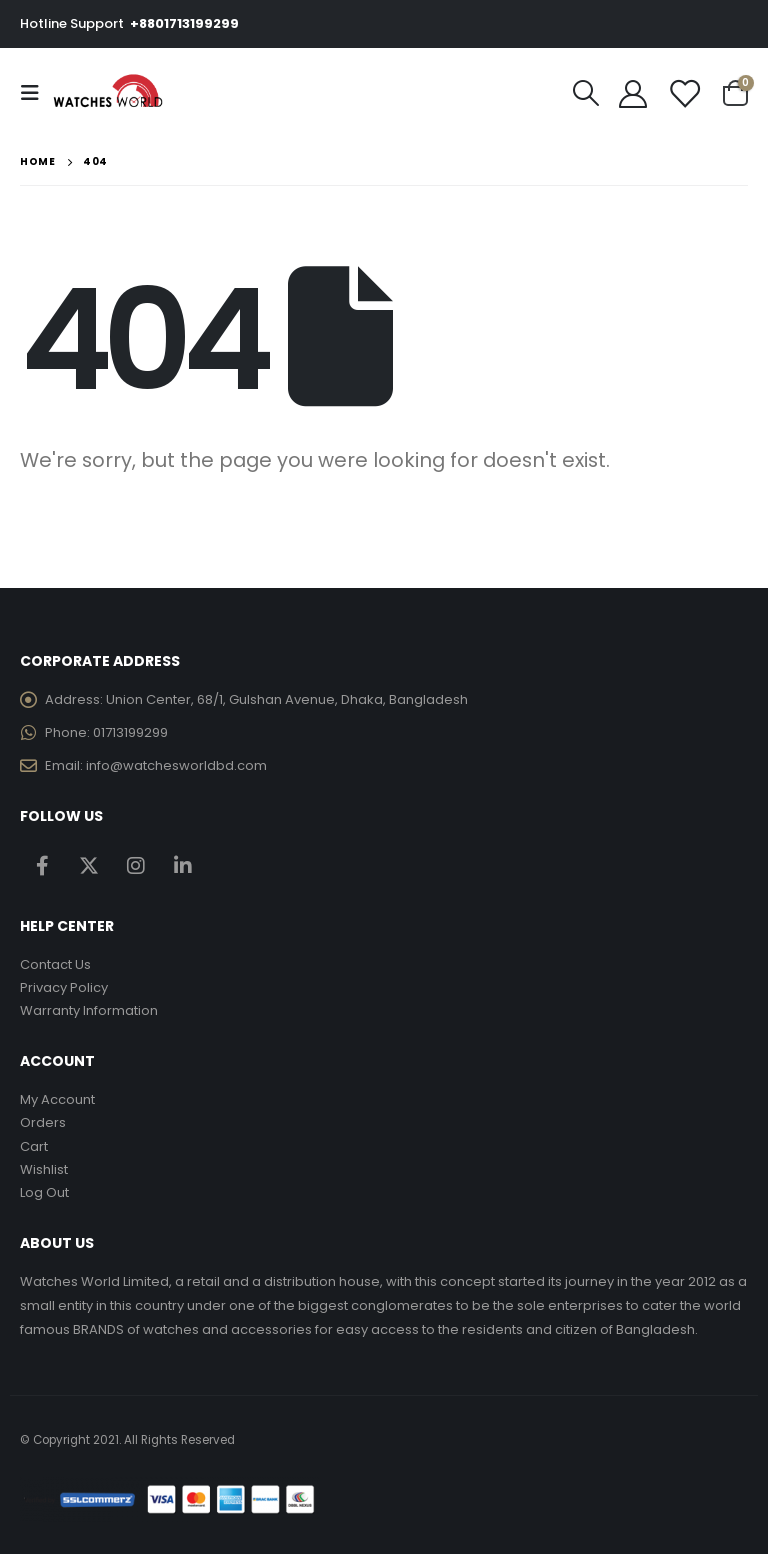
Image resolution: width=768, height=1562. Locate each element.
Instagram (136, 867)
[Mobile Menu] (36, 93)
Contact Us (55, 966)
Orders (43, 1127)
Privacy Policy (64, 990)
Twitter (89, 867)
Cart (34, 1151)
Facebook (42, 867)
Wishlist (44, 1175)
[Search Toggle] (586, 93)
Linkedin (183, 867)
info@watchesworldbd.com (176, 767)
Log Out (44, 1199)
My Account (57, 1103)
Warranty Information (89, 1014)
